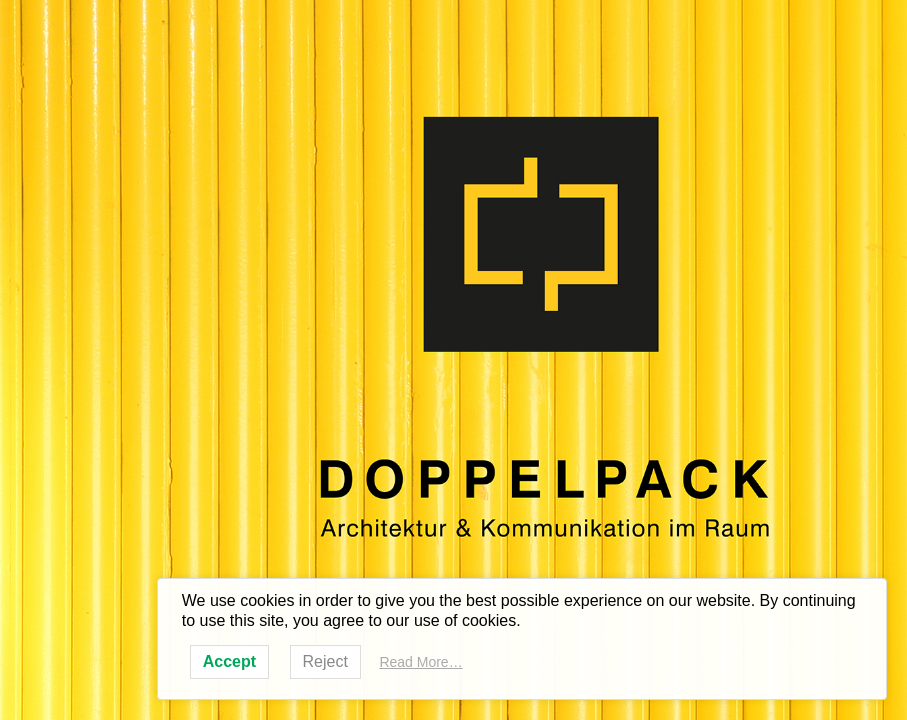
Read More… (420, 662)
